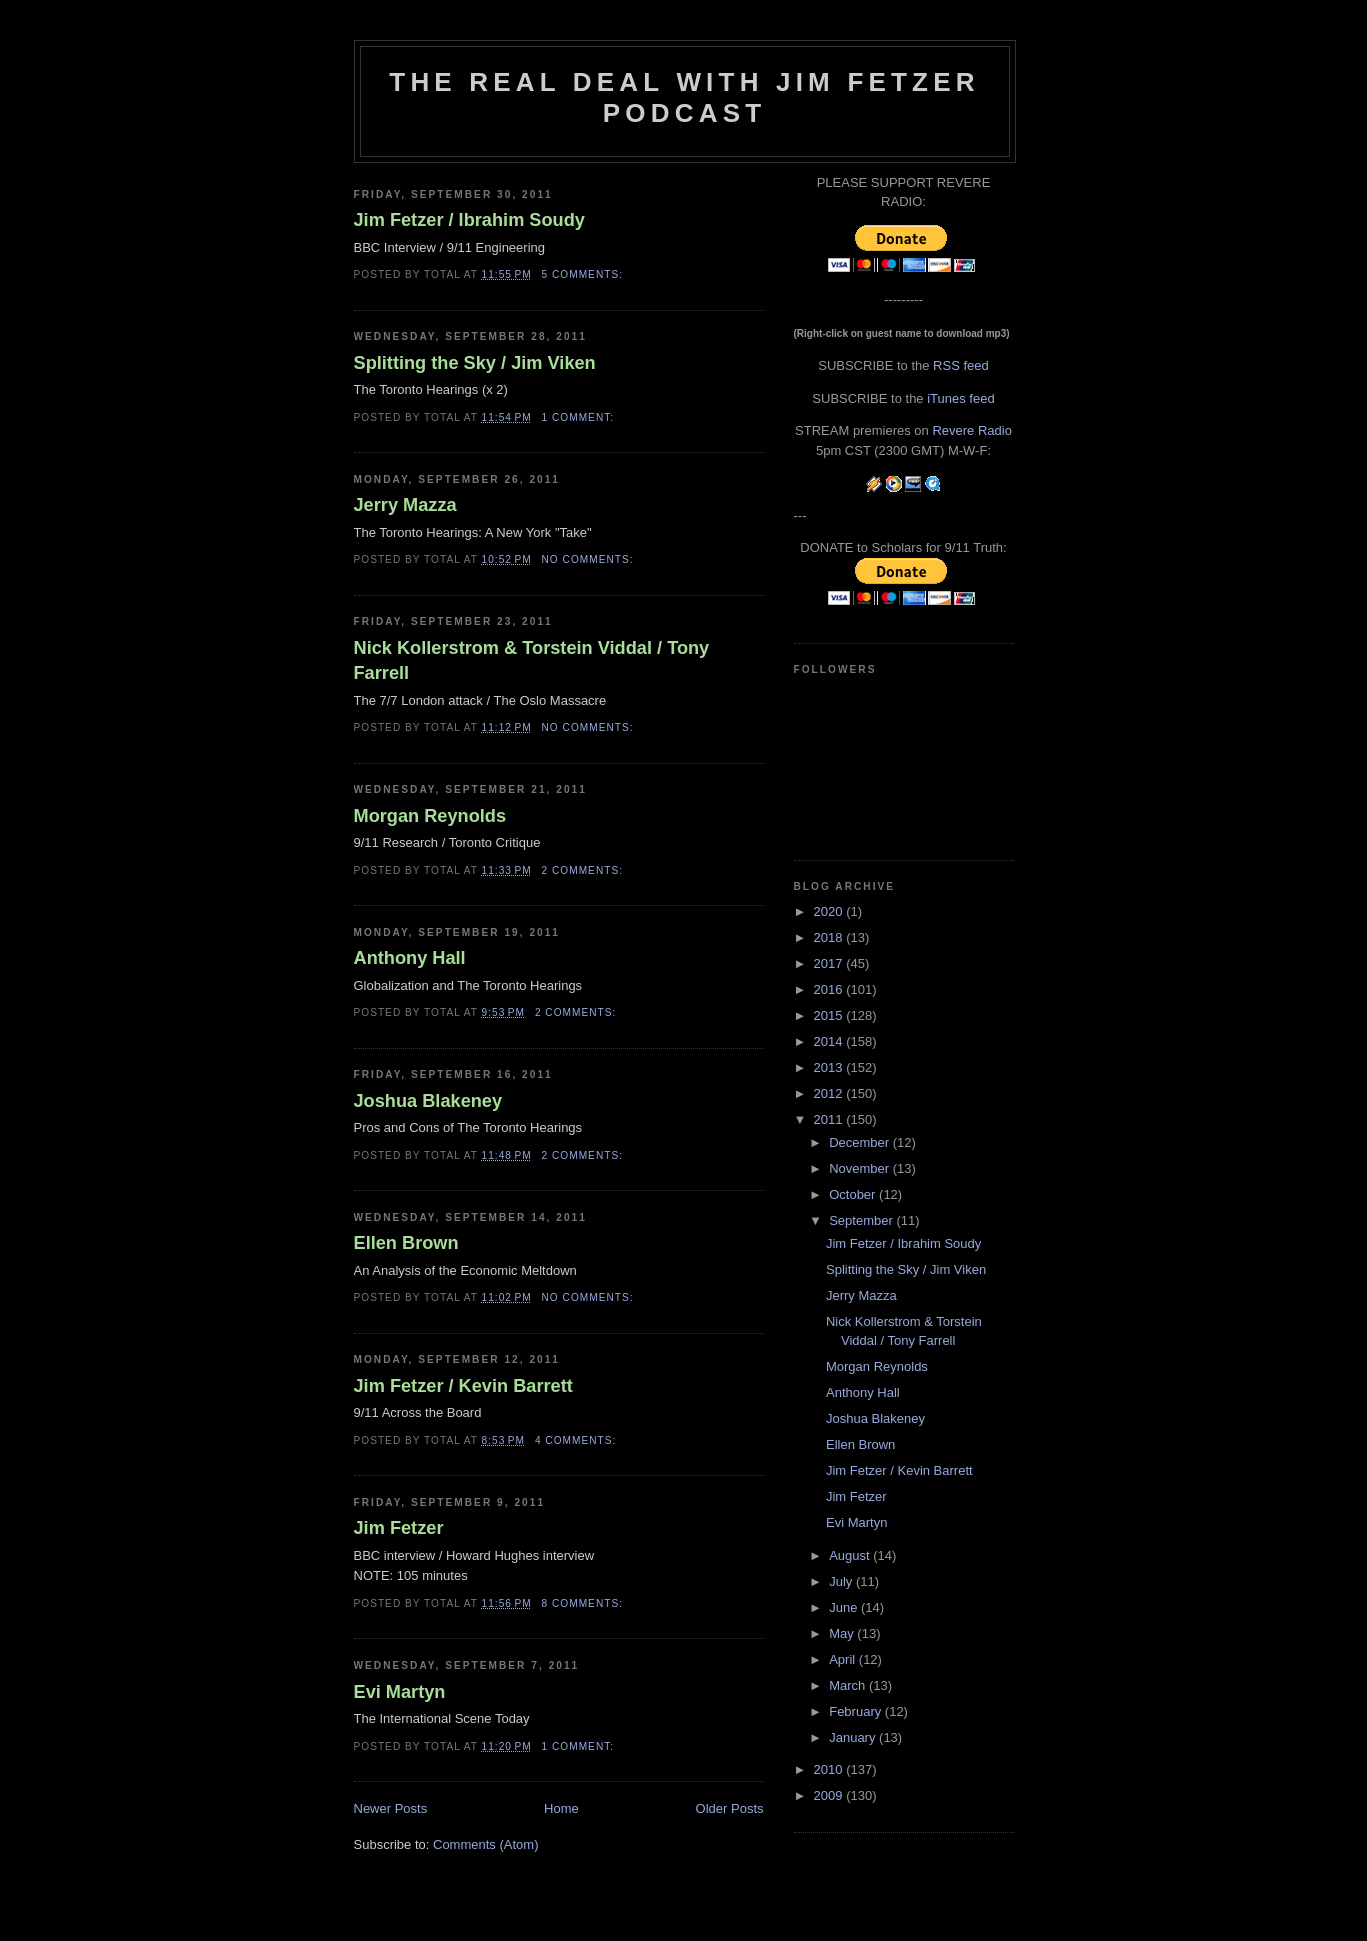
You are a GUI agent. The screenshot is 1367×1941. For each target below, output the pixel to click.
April (844, 1659)
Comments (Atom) (485, 1844)
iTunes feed (960, 398)
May (843, 1633)
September (862, 1220)
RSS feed (961, 365)
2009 (830, 1795)
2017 (830, 963)
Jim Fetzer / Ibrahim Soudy (469, 220)
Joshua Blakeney (428, 1101)
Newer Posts (391, 1808)
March (849, 1685)
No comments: (590, 559)
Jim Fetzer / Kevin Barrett (463, 1386)
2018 (830, 937)
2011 (830, 1119)
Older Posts (730, 1808)
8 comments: (584, 1603)
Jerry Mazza (405, 505)
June (845, 1607)
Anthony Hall (410, 958)
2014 (830, 1041)
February (857, 1711)
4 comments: (577, 1440)
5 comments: (584, 274)
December (861, 1142)
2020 (830, 911)
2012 (830, 1093)
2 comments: (584, 870)
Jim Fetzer (399, 1528)
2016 (830, 989)
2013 (830, 1067)
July (842, 1581)
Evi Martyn (400, 1692)
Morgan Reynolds (430, 816)
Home (561, 1808)
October (854, 1194)
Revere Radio (972, 430)
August (851, 1555)
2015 (830, 1015)
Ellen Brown (406, 1243)
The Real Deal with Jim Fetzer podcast (684, 97)
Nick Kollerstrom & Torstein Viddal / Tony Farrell (532, 660)
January (854, 1737)
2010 (830, 1769)
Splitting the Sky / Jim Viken (475, 363)
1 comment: (580, 417)
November (861, 1168)
